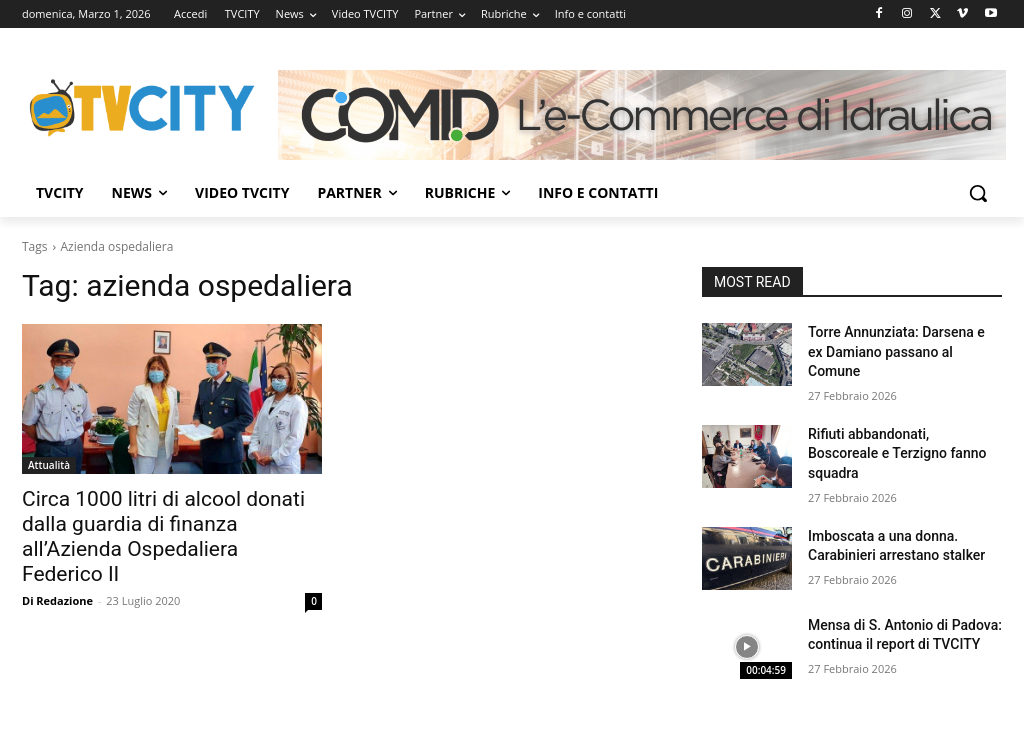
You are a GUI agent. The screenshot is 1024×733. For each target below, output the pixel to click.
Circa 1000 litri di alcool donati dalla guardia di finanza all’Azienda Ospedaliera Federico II (163, 536)
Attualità (49, 465)
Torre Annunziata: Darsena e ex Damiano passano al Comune (896, 351)
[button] (978, 193)
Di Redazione (57, 600)
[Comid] (642, 115)
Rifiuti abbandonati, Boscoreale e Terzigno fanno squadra (897, 453)
